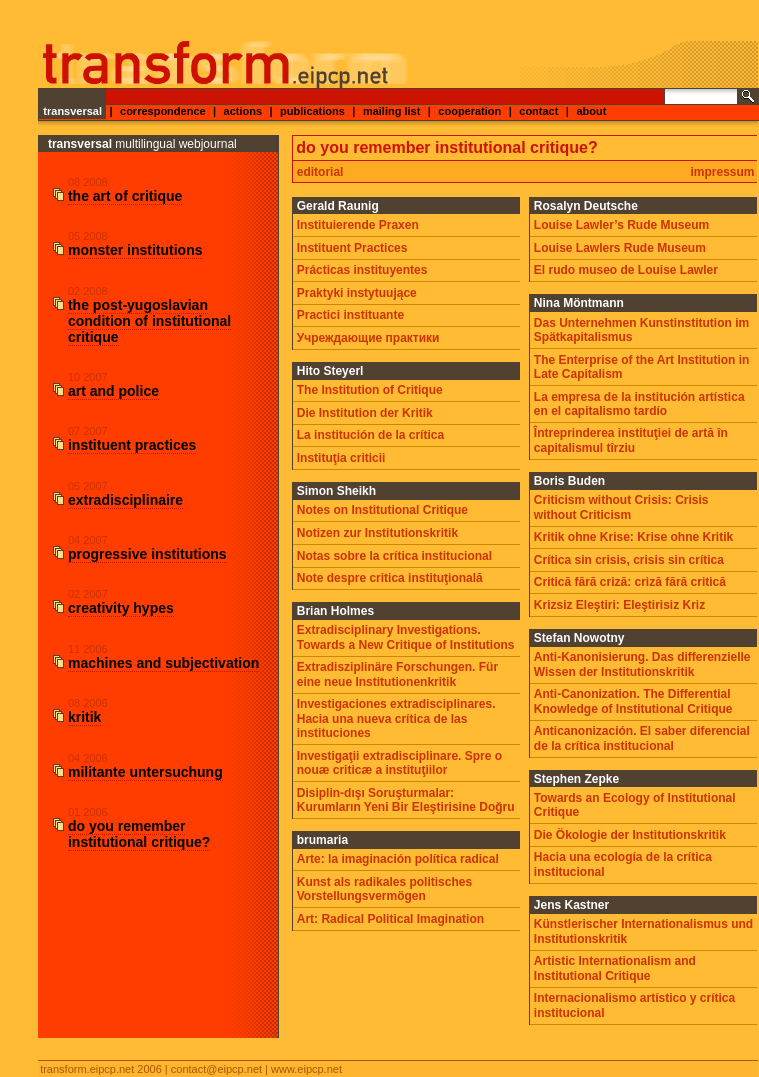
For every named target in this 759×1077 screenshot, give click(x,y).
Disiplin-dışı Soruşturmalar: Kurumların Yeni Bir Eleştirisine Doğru (406, 800)
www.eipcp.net (306, 1069)
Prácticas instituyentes (362, 270)
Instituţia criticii (341, 458)
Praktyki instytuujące (357, 293)
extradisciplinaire (125, 500)
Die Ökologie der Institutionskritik (630, 835)
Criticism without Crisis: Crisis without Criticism (621, 507)
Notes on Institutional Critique (382, 510)
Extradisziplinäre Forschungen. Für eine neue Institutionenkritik (397, 674)
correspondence (163, 111)
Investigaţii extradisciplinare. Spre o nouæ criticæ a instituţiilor (399, 763)
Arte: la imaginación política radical (398, 859)
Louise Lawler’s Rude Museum (621, 225)
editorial (320, 172)
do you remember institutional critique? (139, 834)
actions (243, 111)
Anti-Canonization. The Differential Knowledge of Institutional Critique (633, 701)
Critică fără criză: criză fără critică (630, 582)
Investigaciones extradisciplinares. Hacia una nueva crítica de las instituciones (396, 718)
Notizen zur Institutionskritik (377, 533)
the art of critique (125, 196)
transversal (72, 111)
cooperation (469, 111)
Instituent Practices (352, 248)
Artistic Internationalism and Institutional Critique (615, 968)
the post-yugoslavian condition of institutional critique (149, 321)
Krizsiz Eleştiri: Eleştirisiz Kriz (619, 605)
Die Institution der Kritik (365, 413)
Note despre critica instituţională (390, 578)
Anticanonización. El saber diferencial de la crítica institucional (642, 738)
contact (538, 111)
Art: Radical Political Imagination (390, 919)
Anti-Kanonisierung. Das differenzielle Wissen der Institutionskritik (642, 664)
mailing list (391, 111)
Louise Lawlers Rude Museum (620, 248)
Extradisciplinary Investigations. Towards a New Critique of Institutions (406, 637)
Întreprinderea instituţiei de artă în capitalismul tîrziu (631, 440)
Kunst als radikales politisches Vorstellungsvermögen (384, 889)
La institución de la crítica (370, 435)
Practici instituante (350, 315)
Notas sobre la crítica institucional (394, 556)
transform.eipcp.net (87, 1069)
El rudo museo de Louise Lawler (626, 270)
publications (312, 111)
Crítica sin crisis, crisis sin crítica (629, 560)
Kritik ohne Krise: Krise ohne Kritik (633, 537)
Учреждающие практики (368, 338)
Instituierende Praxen (358, 225)
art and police (113, 391)
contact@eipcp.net (216, 1069)
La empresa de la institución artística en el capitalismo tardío (639, 404)
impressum (723, 172)
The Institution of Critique (370, 390)
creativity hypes (121, 608)
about (591, 111)
